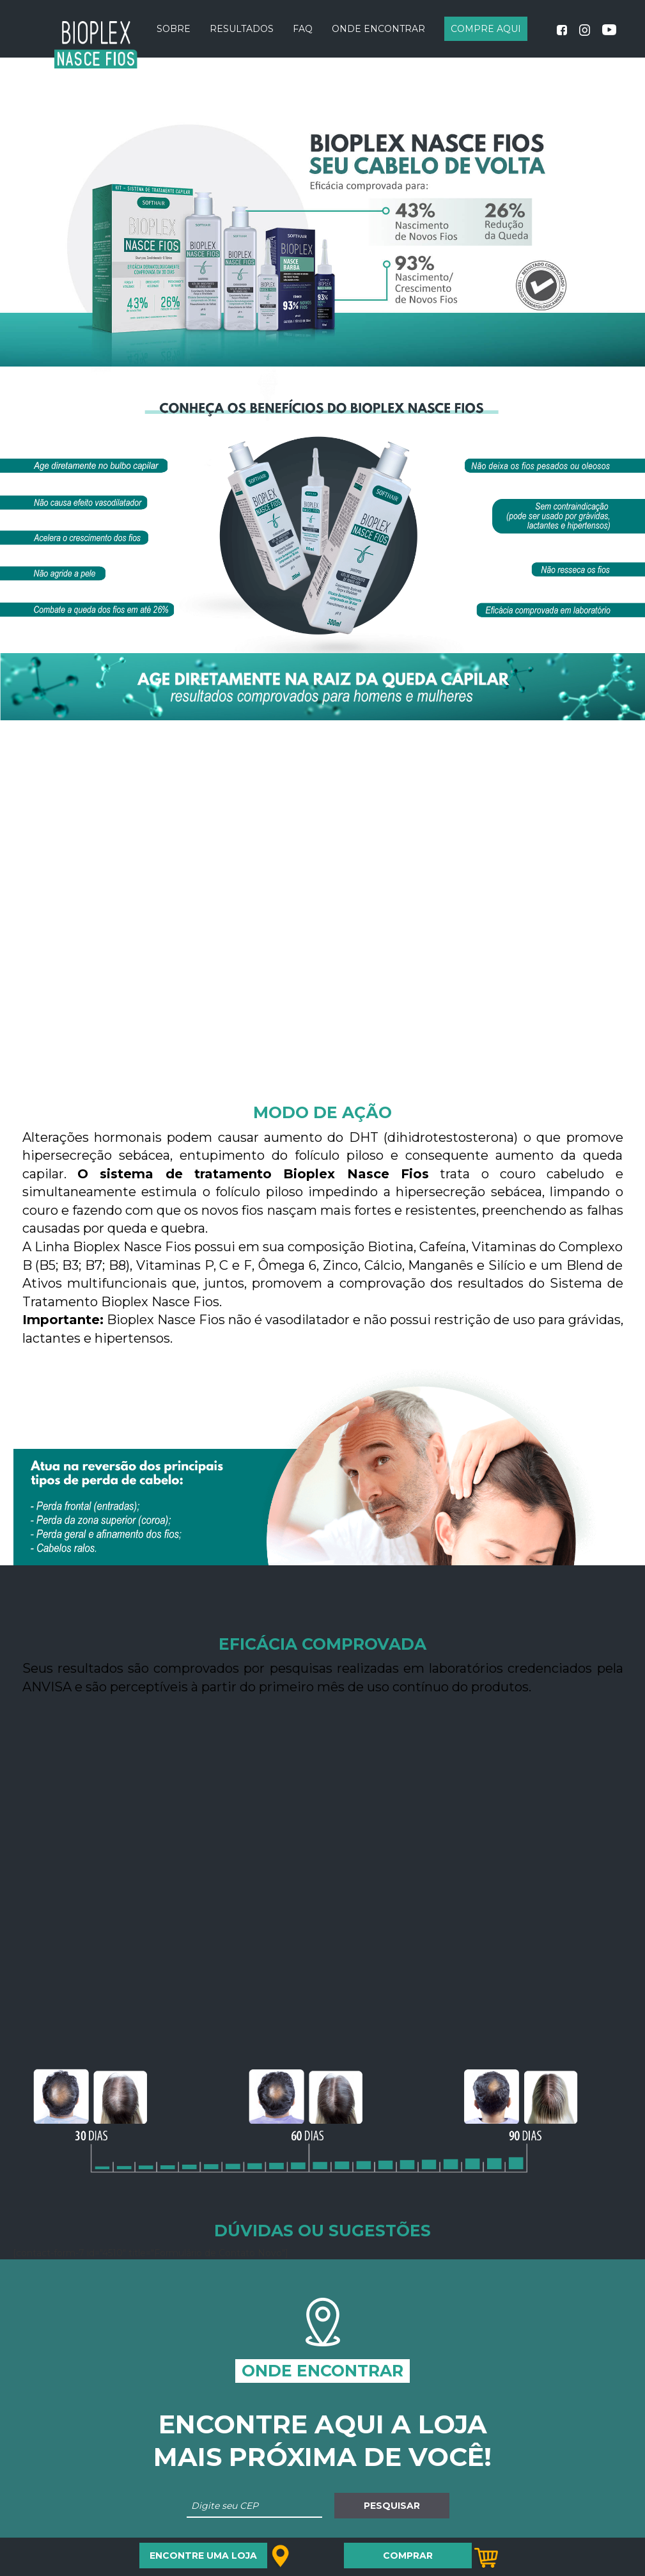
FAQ (303, 29)
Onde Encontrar (378, 29)
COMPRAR (408, 2555)
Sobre (173, 29)
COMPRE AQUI (486, 29)
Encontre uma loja (203, 2555)
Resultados (242, 29)
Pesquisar (392, 2505)
